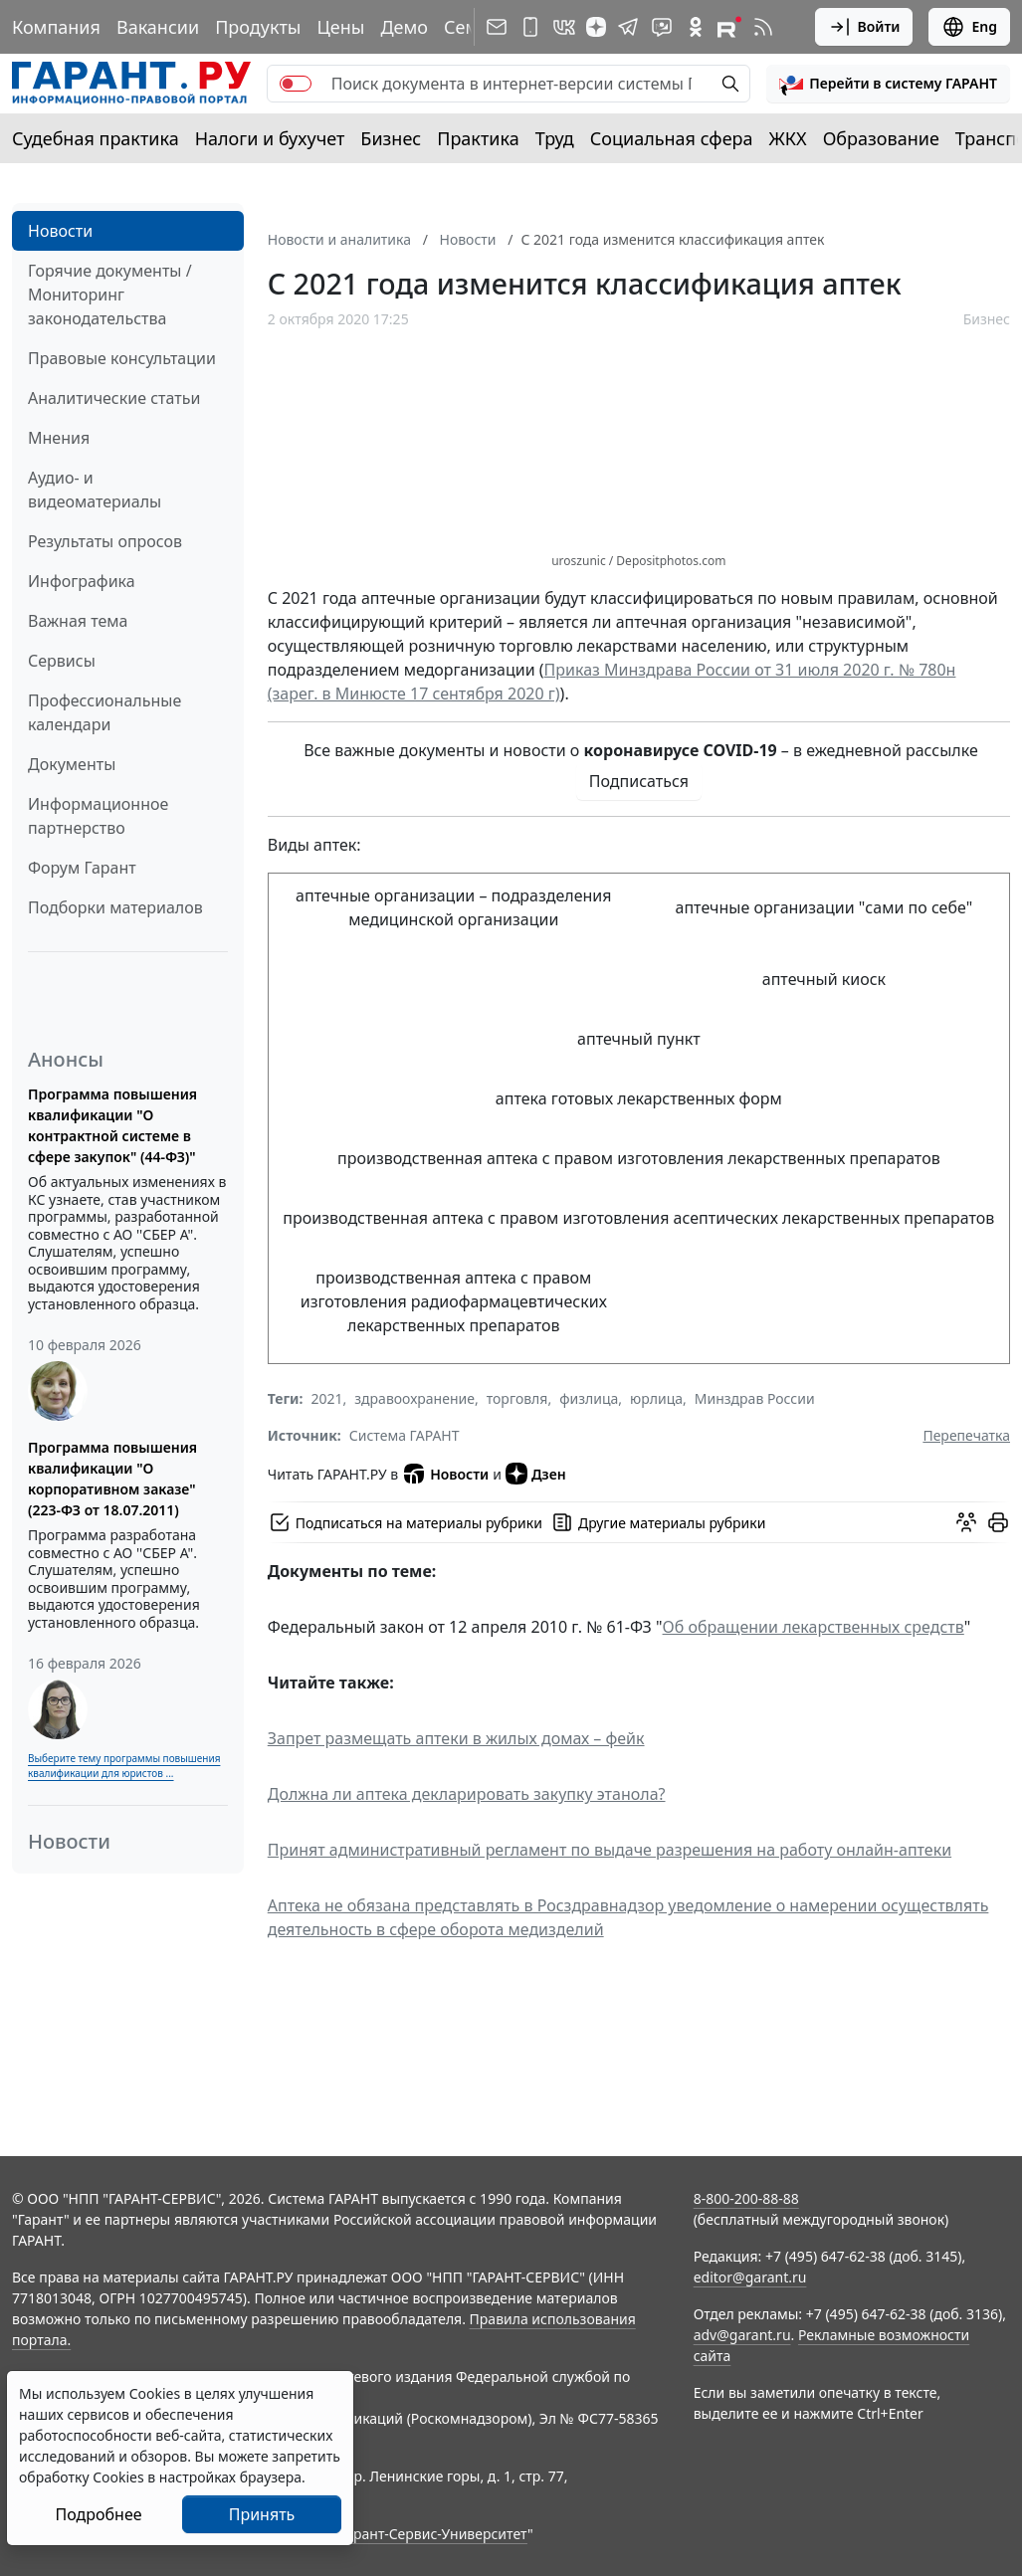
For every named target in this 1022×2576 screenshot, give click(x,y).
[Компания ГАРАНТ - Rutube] (729, 27)
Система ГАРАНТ (404, 1435)
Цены (340, 27)
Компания (56, 27)
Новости (60, 231)
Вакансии (157, 27)
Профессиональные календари (104, 712)
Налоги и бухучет (270, 138)
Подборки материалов (115, 907)
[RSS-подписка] (763, 27)
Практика (477, 138)
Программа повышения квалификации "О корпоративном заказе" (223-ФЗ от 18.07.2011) (112, 1478)
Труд (554, 138)
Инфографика (81, 581)
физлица (588, 1398)
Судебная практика (95, 138)
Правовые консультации (122, 358)
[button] (888, 83)
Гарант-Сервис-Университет (433, 2533)
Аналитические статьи (114, 398)
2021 (326, 1398)
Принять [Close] (262, 2514)
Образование (881, 138)
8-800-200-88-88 (746, 2198)
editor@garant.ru (750, 2277)
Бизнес (390, 138)
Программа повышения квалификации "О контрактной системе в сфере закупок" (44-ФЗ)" (112, 1125)
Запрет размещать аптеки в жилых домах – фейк (456, 1738)
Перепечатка (966, 1435)
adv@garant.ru (742, 2334)
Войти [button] (864, 27)
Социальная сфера (671, 138)
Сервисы (62, 661)
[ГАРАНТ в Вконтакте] (564, 27)
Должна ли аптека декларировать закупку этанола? (467, 1794)
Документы (71, 764)
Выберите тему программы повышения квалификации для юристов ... (124, 1765)
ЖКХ (788, 138)
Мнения (59, 438)
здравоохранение (414, 1398)
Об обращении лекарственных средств (813, 1627)
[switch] (295, 84)
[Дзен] (596, 27)
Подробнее (98, 2514)
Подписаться (639, 781)
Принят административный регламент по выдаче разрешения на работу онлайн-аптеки (609, 1850)
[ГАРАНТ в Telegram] (628, 27)
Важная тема (78, 621)
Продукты (258, 27)
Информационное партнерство (98, 816)
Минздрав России (755, 1398)
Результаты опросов (105, 541)
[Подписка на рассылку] (497, 27)
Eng (969, 27)
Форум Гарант (82, 868)
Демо (404, 27)
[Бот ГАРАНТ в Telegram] (662, 27)
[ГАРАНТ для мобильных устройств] (530, 27)
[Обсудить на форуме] (966, 1522)
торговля (517, 1398)
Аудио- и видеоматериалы (94, 489)
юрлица (656, 1398)
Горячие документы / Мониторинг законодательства (110, 294)
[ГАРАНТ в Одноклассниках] (696, 27)
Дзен (536, 1474)
